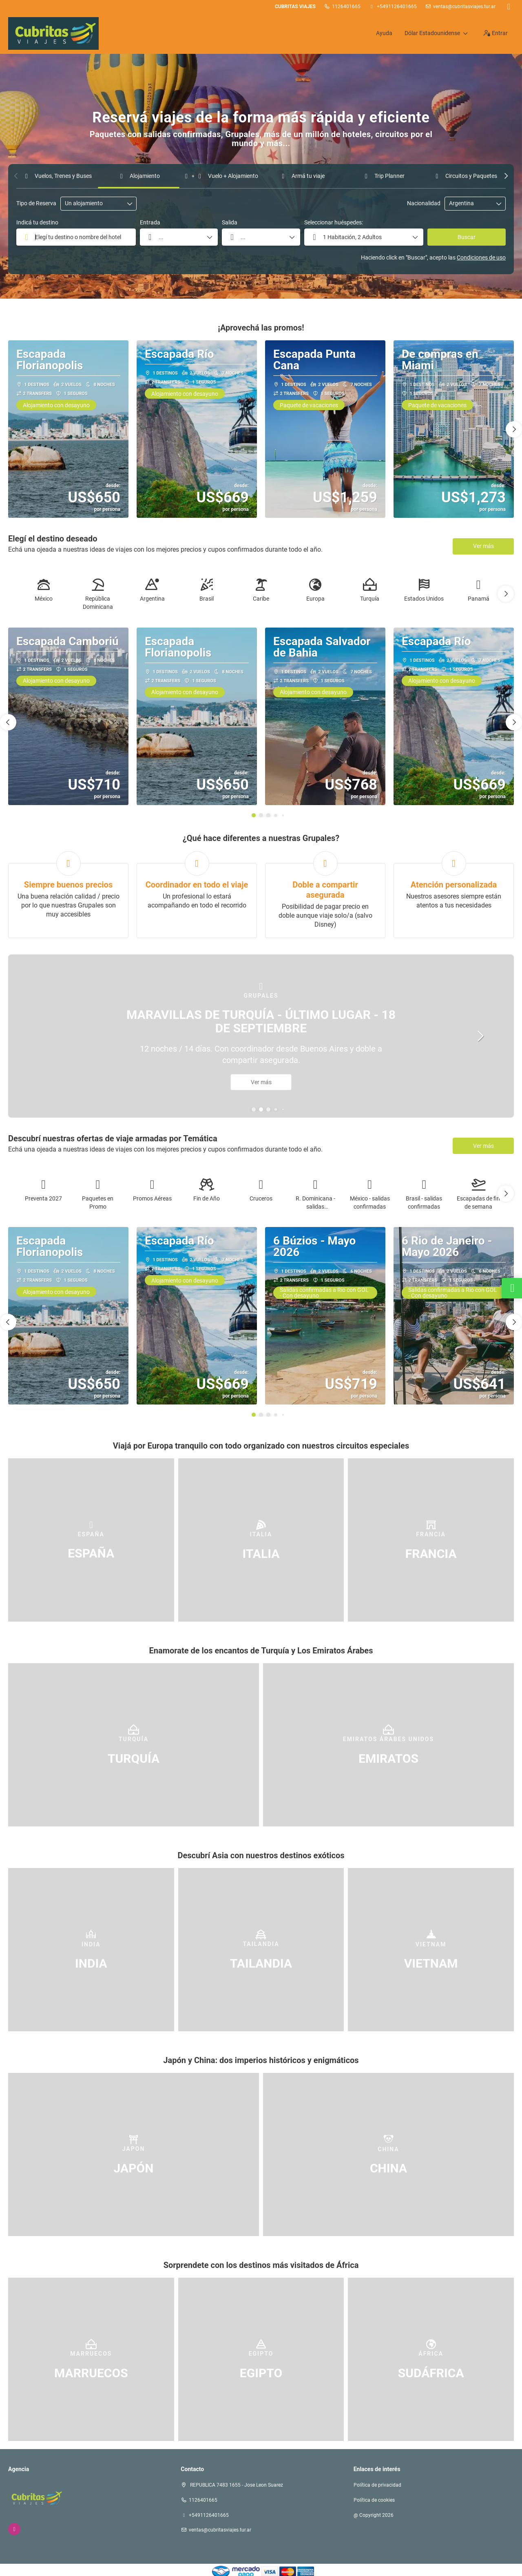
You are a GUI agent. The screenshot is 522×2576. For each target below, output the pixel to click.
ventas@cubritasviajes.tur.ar (464, 6)
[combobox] (469, 203)
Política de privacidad (377, 2485)
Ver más (483, 546)
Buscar (467, 237)
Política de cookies (374, 2500)
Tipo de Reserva (36, 203)
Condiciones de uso (481, 257)
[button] (16, 176)
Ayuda (384, 33)
